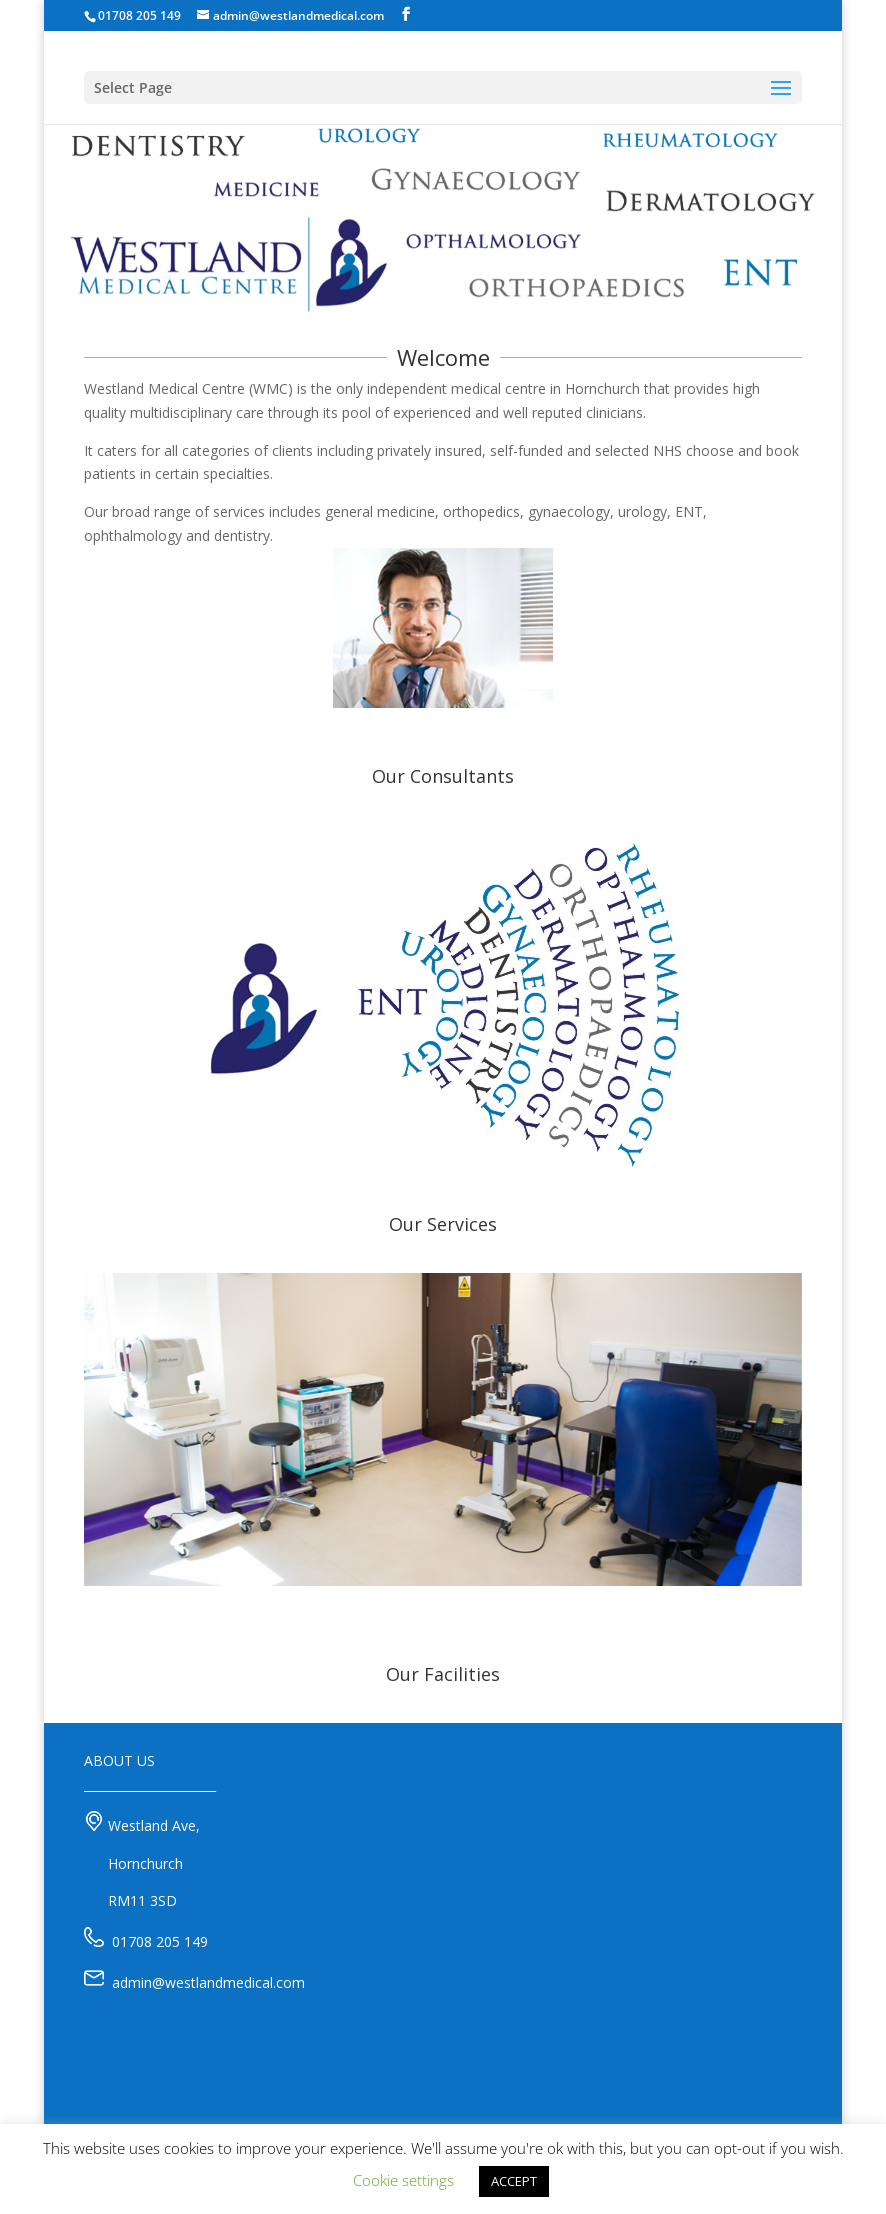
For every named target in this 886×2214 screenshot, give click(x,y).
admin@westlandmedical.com (208, 1982)
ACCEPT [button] (514, 2181)
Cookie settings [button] (403, 2180)
